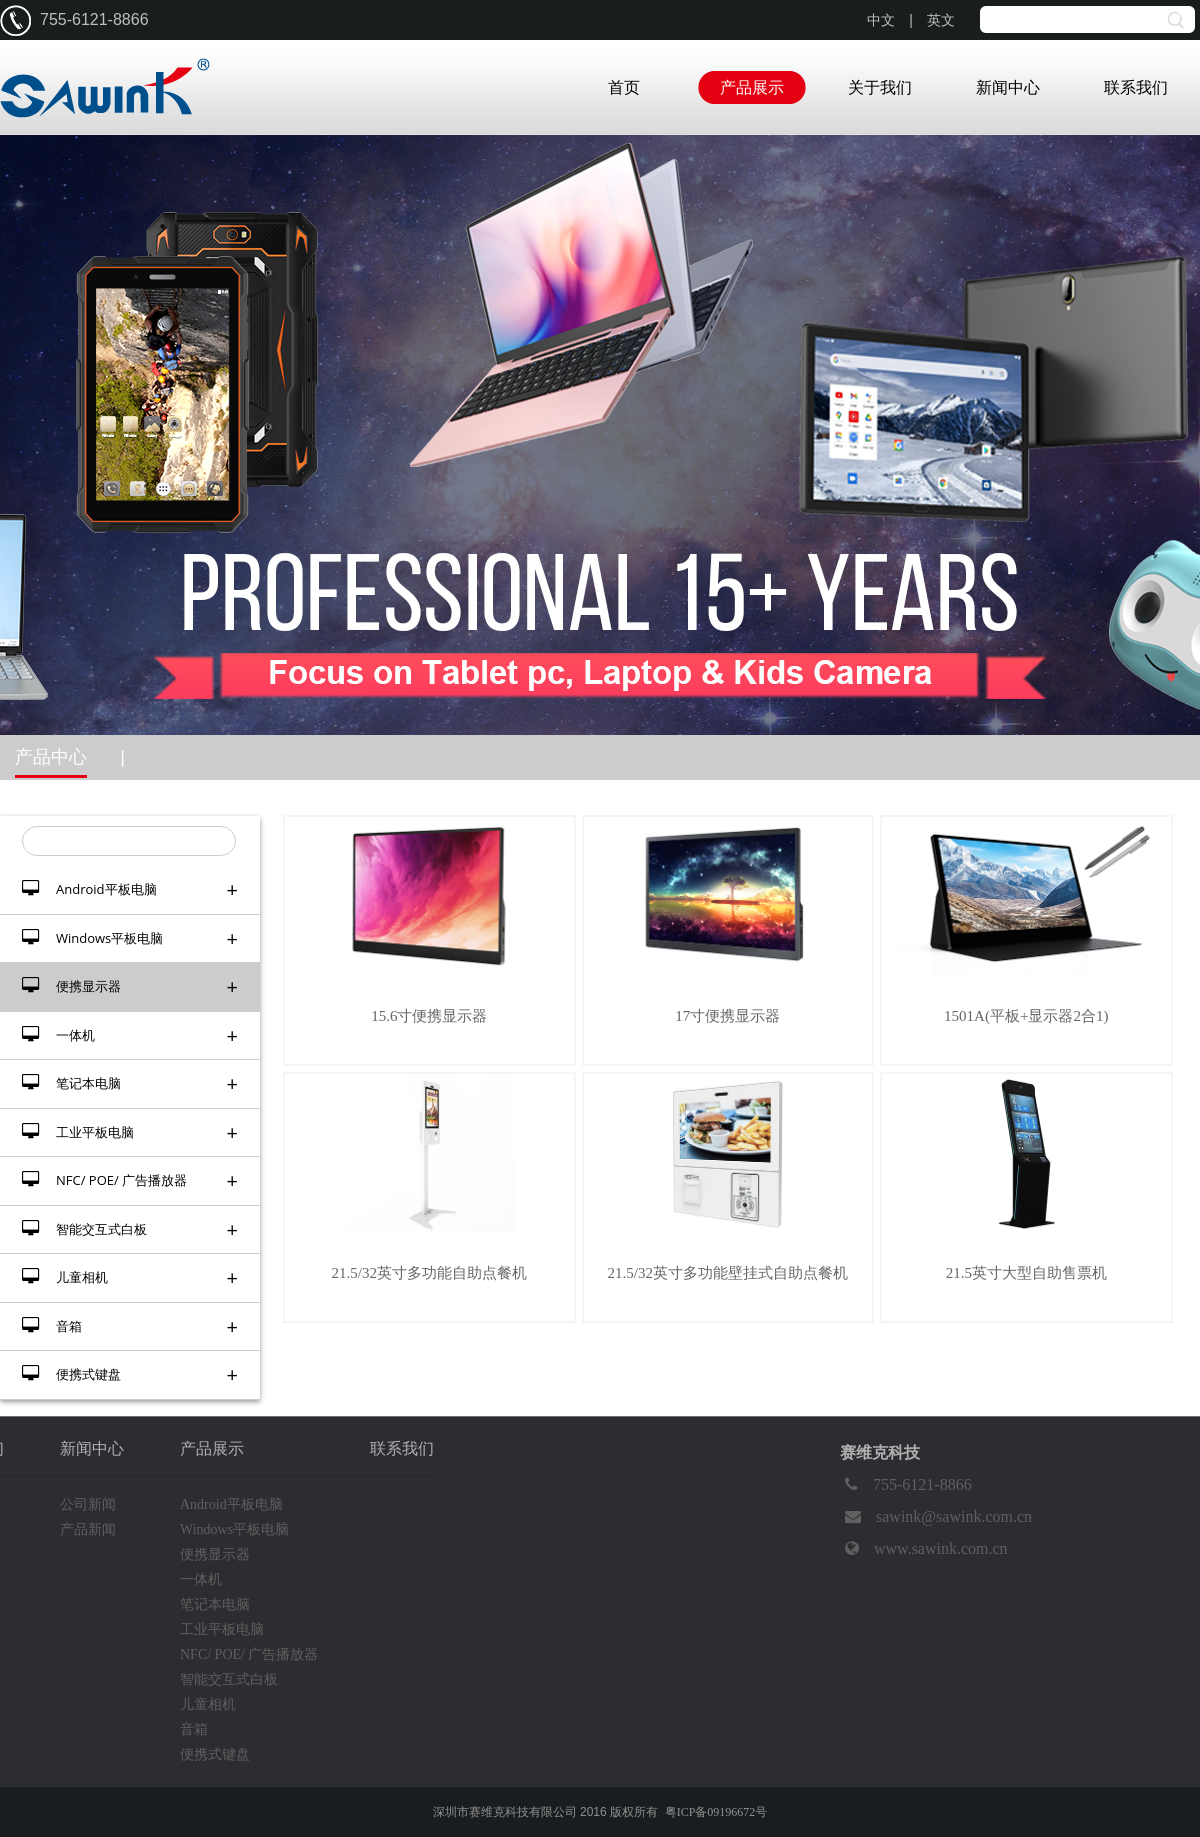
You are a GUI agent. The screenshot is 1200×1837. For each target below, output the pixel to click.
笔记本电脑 (130, 1083)
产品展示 (752, 87)
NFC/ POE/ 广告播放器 (130, 1180)
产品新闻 (88, 1529)
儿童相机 (130, 1277)
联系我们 (1136, 87)
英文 (941, 20)
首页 (624, 87)
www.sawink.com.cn (924, 1549)
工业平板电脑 (130, 1132)
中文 (881, 20)
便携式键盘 (130, 1374)
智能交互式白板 (130, 1229)
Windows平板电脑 (130, 938)
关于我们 (880, 87)
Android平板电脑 (130, 889)
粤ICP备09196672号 (716, 1812)
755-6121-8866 (906, 1485)
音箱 (130, 1326)
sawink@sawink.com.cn (936, 1517)
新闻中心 (1008, 87)
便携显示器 (130, 986)
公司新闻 (88, 1504)
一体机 (130, 1035)
